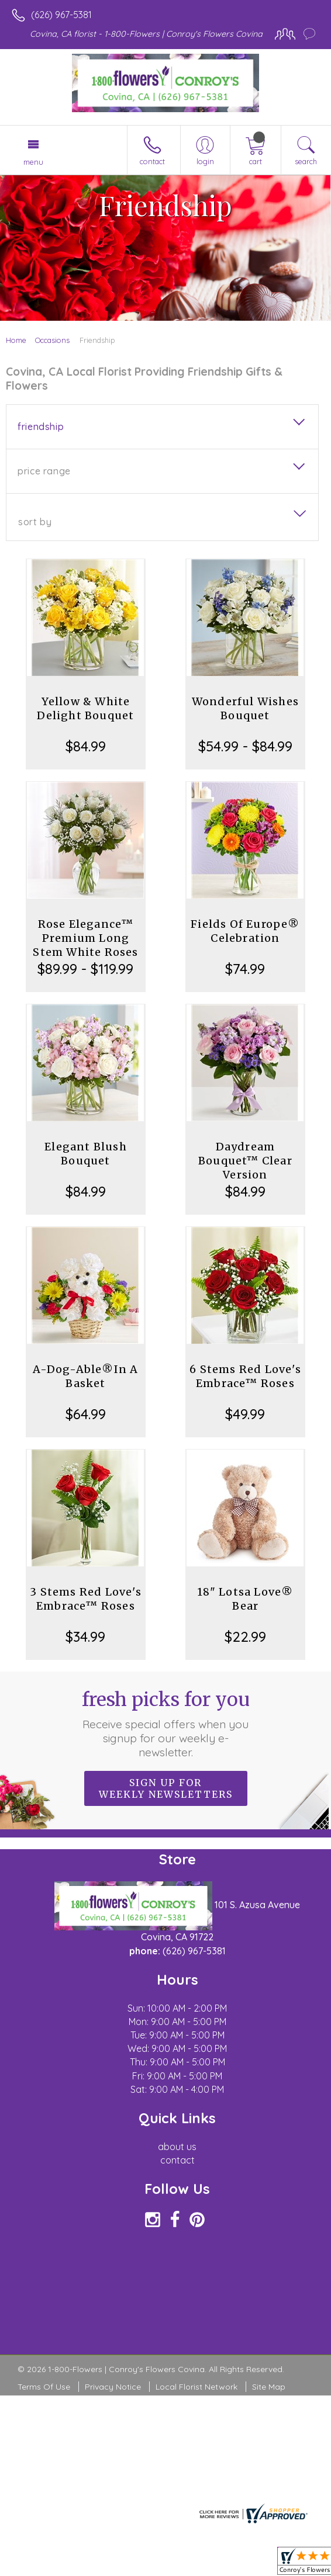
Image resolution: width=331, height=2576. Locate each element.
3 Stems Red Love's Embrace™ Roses (86, 1599)
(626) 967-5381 (61, 14)
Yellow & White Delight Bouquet (85, 708)
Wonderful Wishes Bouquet (245, 708)
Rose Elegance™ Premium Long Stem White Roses (85, 938)
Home (16, 340)
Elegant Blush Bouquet (85, 1153)
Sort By (34, 522)
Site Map (268, 2386)
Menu (33, 162)
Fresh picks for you (165, 1723)
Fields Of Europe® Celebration (245, 931)
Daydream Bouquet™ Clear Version (245, 1160)
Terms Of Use (44, 2386)
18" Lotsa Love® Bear (245, 1599)
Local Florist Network (196, 2386)
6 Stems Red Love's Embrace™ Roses (245, 1376)
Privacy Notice (113, 2386)
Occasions (52, 340)
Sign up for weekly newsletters (166, 1788)
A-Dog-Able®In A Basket (85, 1376)
